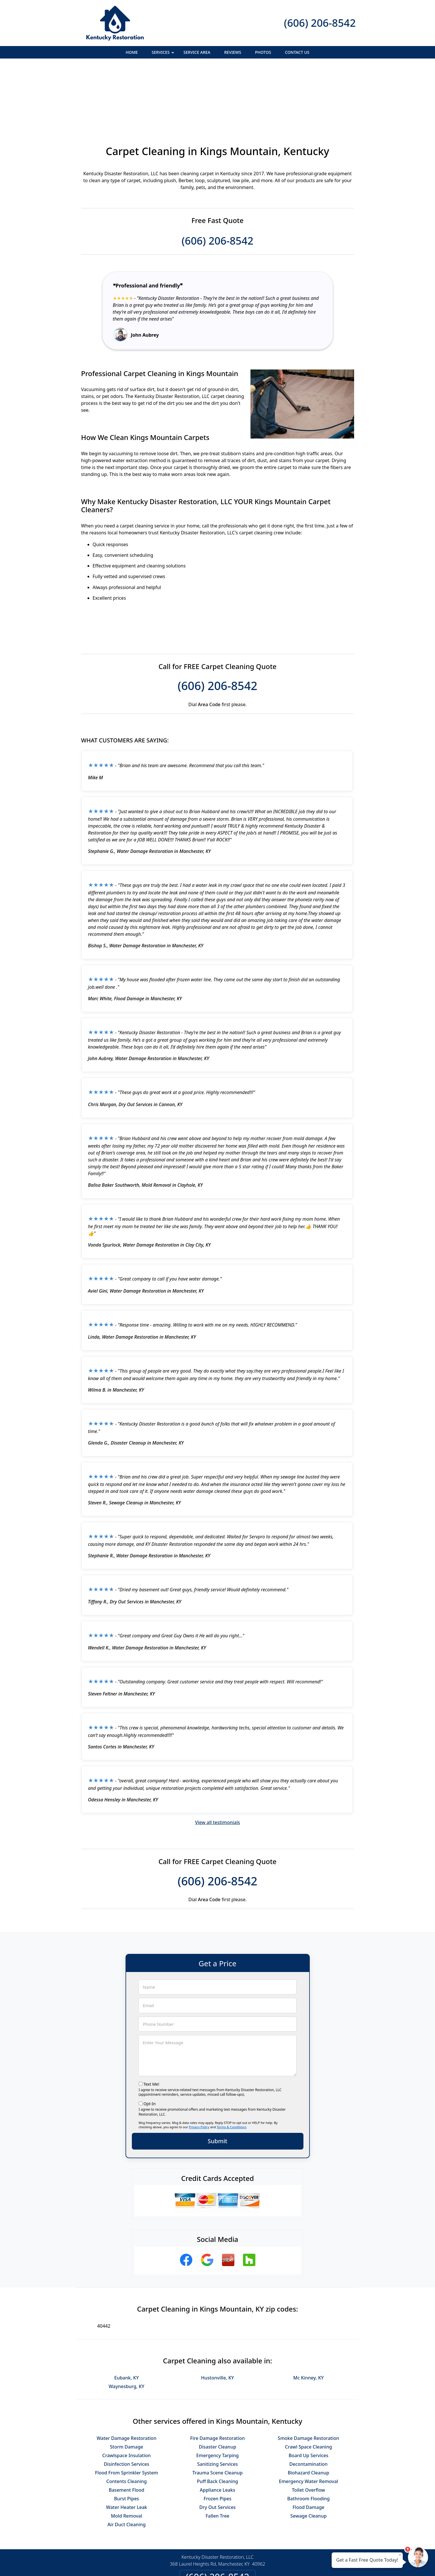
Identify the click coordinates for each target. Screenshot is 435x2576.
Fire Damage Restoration (217, 2375)
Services (164, 53)
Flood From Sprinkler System (126, 2410)
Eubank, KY (126, 2315)
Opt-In (149, 2041)
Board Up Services (308, 2393)
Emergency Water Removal (308, 2418)
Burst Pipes (126, 2436)
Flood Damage (308, 2444)
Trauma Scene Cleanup (217, 2410)
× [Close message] (399, 2555)
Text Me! (151, 2021)
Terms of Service (261, 2564)
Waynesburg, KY (127, 2323)
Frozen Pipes (217, 2436)
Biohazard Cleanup (308, 2410)
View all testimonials (217, 1759)
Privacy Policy (199, 2064)
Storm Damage (126, 2384)
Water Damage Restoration (126, 2375)
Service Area (196, 52)
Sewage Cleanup (308, 2453)
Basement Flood (126, 2427)
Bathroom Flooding (308, 2436)
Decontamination (308, 2401)
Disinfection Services (126, 2401)
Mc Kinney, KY (308, 2315)
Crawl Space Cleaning (308, 2384)
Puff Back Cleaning (217, 2418)
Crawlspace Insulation (126, 2393)
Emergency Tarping (217, 2393)
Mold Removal (126, 2453)
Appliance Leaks (217, 2427)
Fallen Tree (217, 2453)
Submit (217, 2078)
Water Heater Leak (126, 2444)
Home (132, 52)
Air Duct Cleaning (126, 2462)
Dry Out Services (217, 2444)
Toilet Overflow (308, 2427)
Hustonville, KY (217, 2315)
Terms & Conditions (231, 2064)
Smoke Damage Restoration (308, 2375)
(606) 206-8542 (320, 23)
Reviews (232, 52)
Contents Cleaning (126, 2418)
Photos (263, 52)
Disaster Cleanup (217, 2384)
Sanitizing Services (217, 2401)
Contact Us (297, 52)
